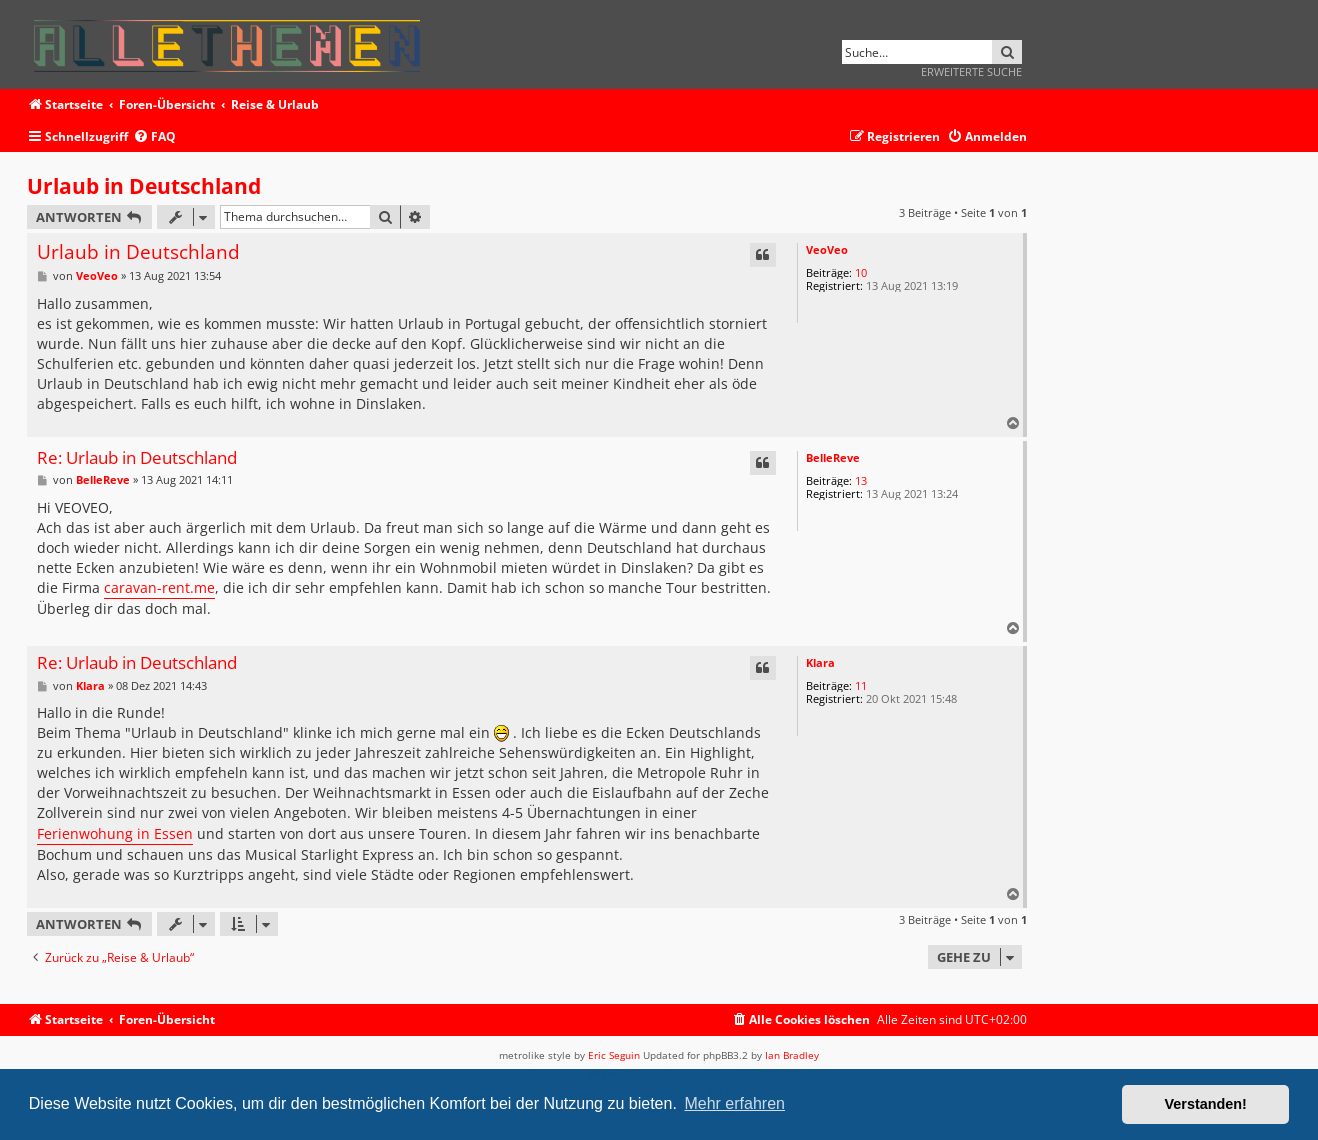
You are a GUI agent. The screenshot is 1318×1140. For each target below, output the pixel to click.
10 (861, 272)
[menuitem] (154, 137)
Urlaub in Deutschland (144, 186)
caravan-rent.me (159, 587)
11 (861, 685)
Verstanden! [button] (1206, 1104)
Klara (820, 662)
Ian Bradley (792, 1055)
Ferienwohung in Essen (115, 833)
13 (861, 480)
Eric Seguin (614, 1055)
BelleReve (833, 457)
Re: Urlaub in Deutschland (137, 458)
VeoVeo (827, 249)
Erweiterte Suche (971, 71)
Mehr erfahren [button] (734, 1103)
